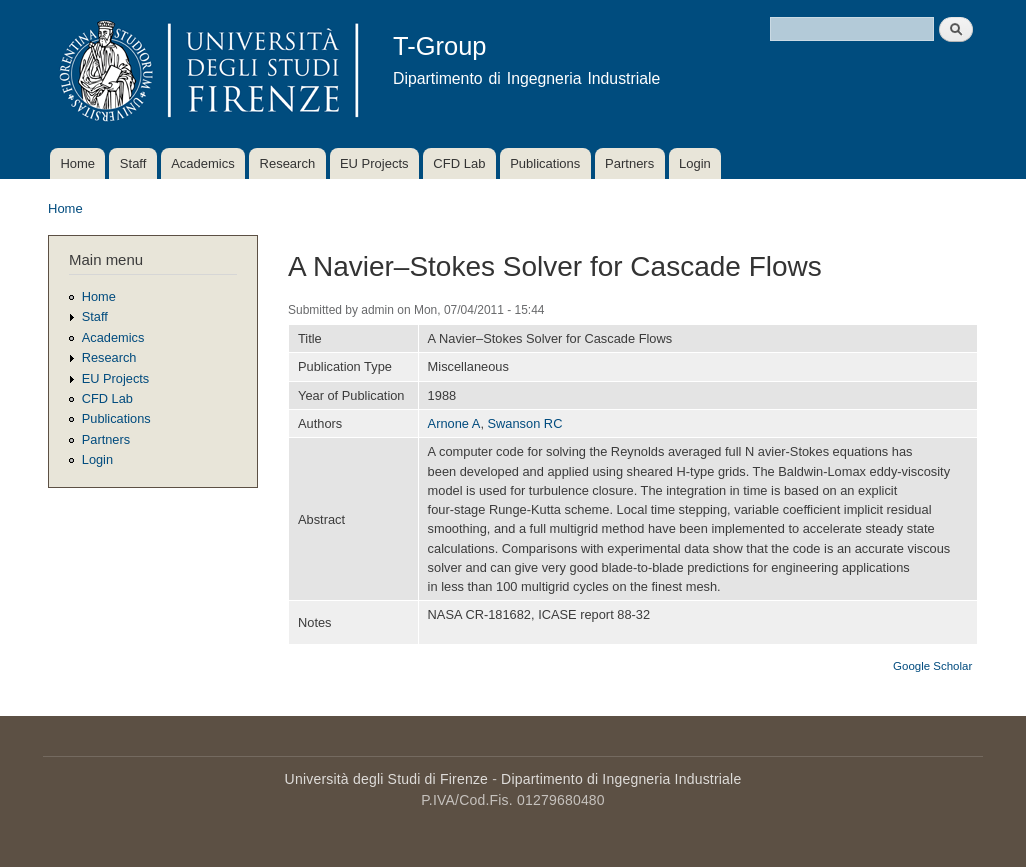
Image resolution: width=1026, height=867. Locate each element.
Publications (545, 163)
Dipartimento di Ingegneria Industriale (621, 779)
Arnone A (454, 423)
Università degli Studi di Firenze (386, 779)
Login (695, 163)
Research (288, 163)
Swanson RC (525, 423)
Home (77, 163)
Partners (629, 163)
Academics (203, 163)
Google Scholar (932, 666)
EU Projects (374, 163)
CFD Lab (459, 163)
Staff (133, 163)
